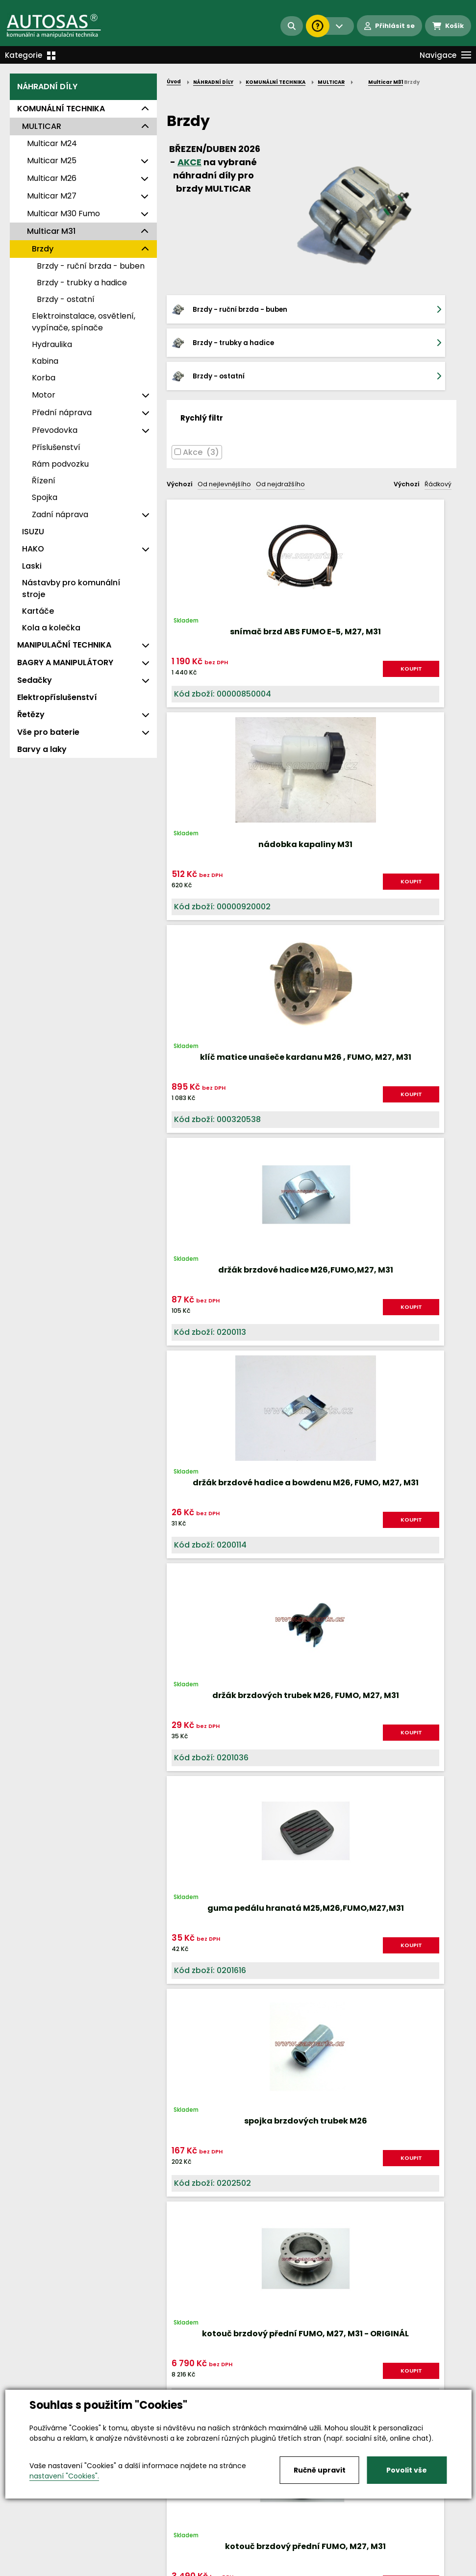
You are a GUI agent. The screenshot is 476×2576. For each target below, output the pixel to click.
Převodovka (54, 430)
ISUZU (33, 531)
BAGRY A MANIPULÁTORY (65, 662)
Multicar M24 (52, 143)
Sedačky (34, 680)
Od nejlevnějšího (224, 451)
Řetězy (31, 714)
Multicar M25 (51, 160)
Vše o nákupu (34, 2559)
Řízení (43, 480)
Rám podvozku (60, 464)
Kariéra (253, 2559)
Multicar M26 (51, 178)
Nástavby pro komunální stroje (71, 588)
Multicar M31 (51, 231)
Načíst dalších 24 (311, 1966)
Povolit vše (406, 2470)
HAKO (33, 548)
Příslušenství (56, 447)
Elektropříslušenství (57, 697)
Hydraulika (52, 344)
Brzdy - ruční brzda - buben (91, 266)
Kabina (45, 361)
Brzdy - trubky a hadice (82, 282)
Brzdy (42, 248)
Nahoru (183, 1920)
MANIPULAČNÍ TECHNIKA (64, 644)
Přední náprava (62, 412)
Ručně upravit (320, 2470)
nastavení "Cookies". (64, 2476)
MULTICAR (41, 126)
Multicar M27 (51, 195)
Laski (32, 566)
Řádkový (438, 451)
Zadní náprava (60, 514)
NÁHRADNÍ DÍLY (47, 86)
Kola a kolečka (51, 627)
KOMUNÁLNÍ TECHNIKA (61, 108)
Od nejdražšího (280, 451)
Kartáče (38, 611)
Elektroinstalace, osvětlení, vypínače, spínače (83, 321)
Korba (43, 377)
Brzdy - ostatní (66, 299)
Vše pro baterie (48, 732)
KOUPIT (214, 643)
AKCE (189, 162)
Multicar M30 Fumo (63, 213)
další (441, 1929)
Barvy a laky (42, 749)
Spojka (44, 497)
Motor (43, 394)
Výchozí (180, 451)
